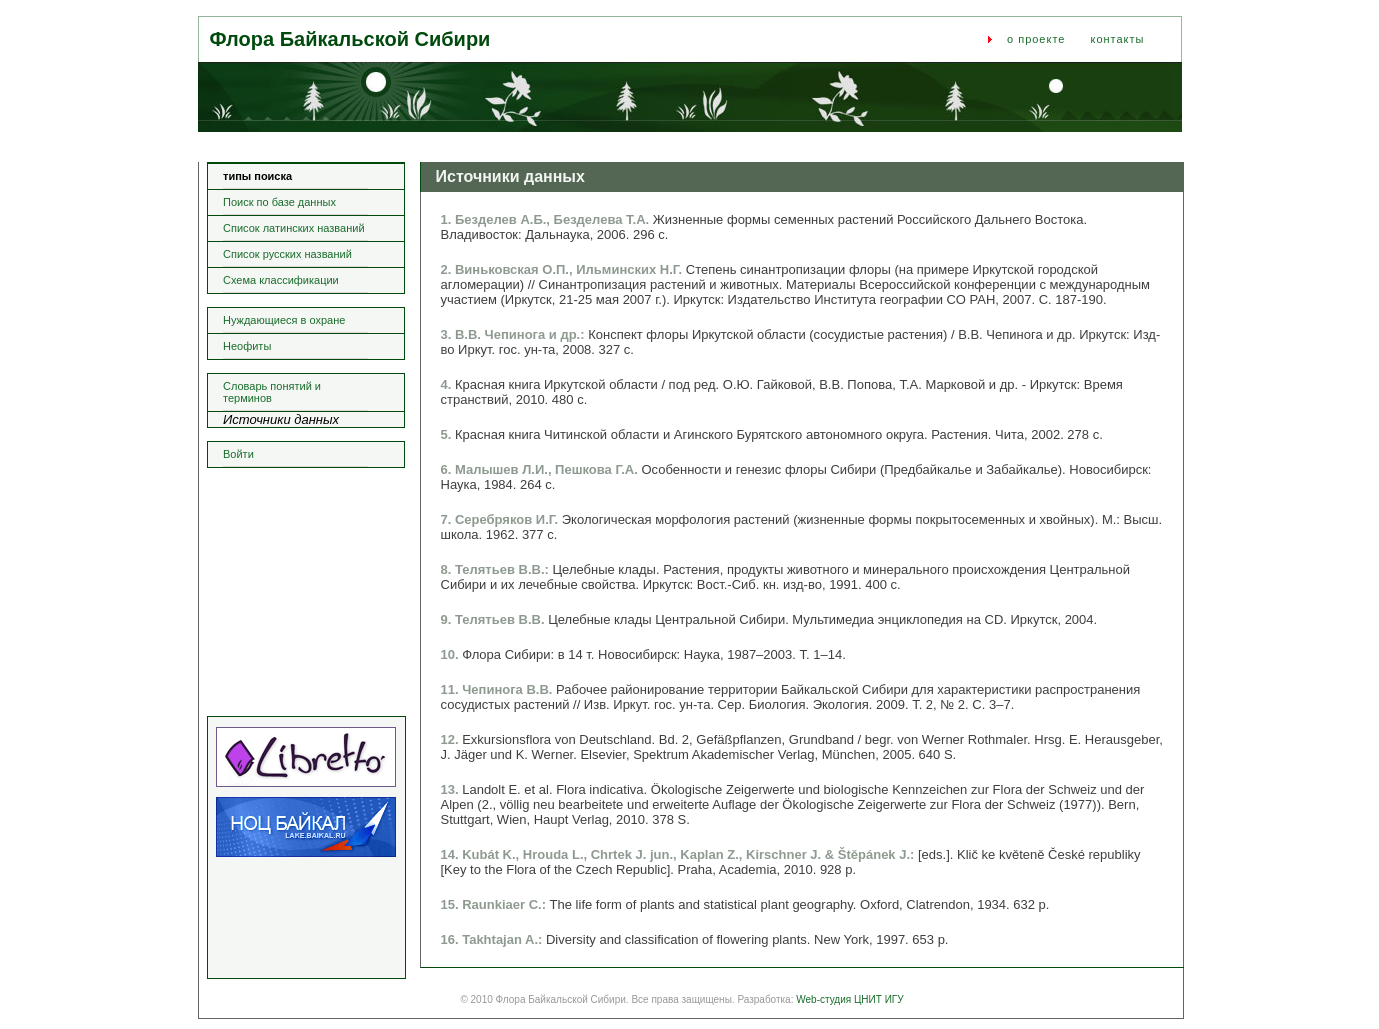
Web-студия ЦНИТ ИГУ (849, 999)
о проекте (1036, 39)
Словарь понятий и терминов (272, 392)
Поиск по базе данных (279, 202)
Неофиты (247, 346)
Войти (238, 454)
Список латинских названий (294, 228)
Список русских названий (287, 254)
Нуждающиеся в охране (284, 320)
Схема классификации (281, 280)
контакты (1117, 39)
